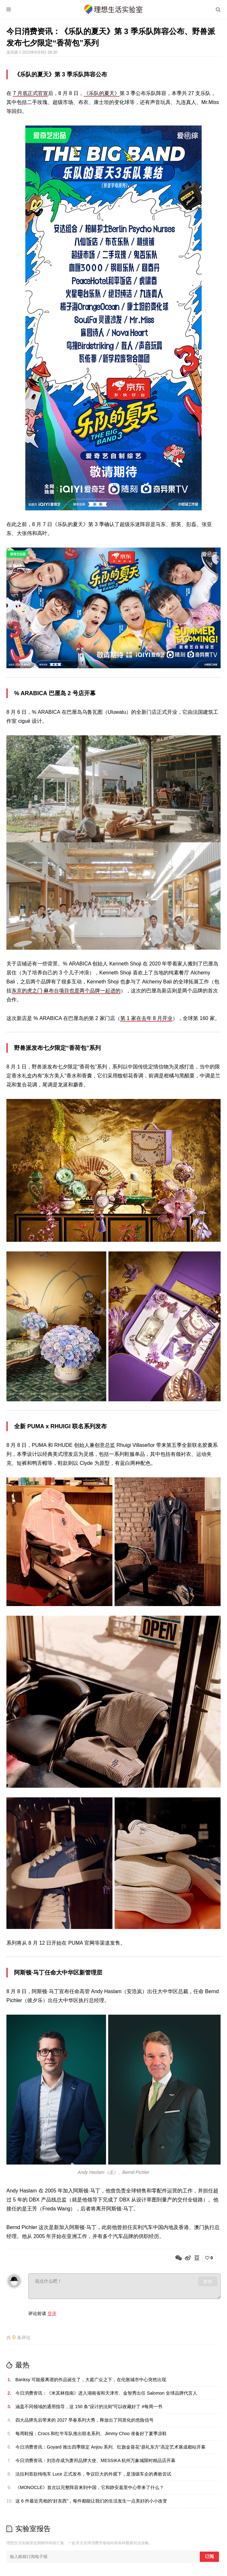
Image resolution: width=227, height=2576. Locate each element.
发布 (207, 2281)
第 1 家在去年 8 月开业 (146, 1018)
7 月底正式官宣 (30, 93)
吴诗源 (12, 52)
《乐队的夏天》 (102, 93)
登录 (51, 2313)
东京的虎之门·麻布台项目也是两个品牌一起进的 (66, 990)
